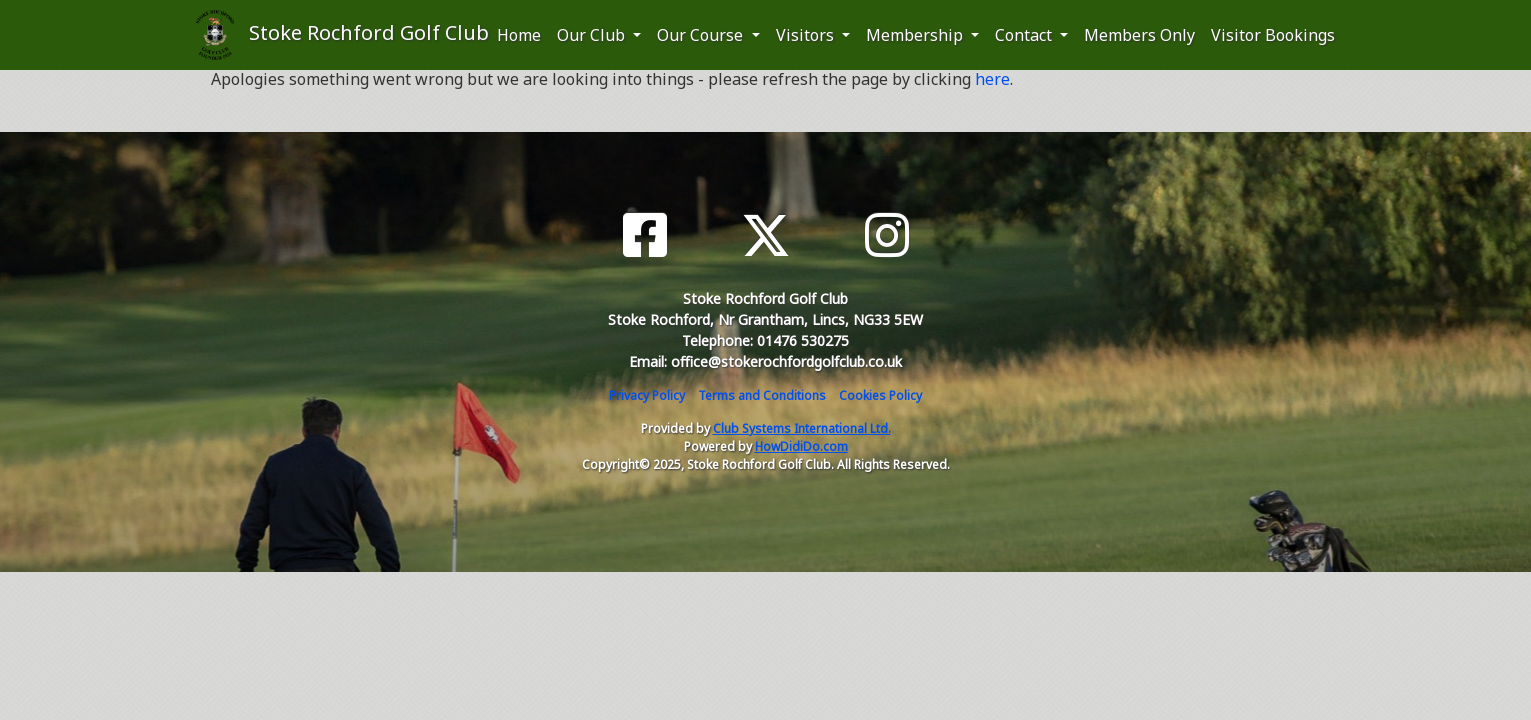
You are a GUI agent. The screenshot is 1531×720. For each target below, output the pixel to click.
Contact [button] (1025, 35)
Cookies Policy (880, 395)
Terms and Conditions (762, 395)
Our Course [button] (702, 35)
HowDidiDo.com (801, 446)
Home (519, 35)
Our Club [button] (593, 35)
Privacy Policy (647, 395)
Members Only (1139, 35)
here (992, 79)
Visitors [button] (807, 35)
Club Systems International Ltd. (802, 428)
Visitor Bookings (1273, 35)
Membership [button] (916, 35)
